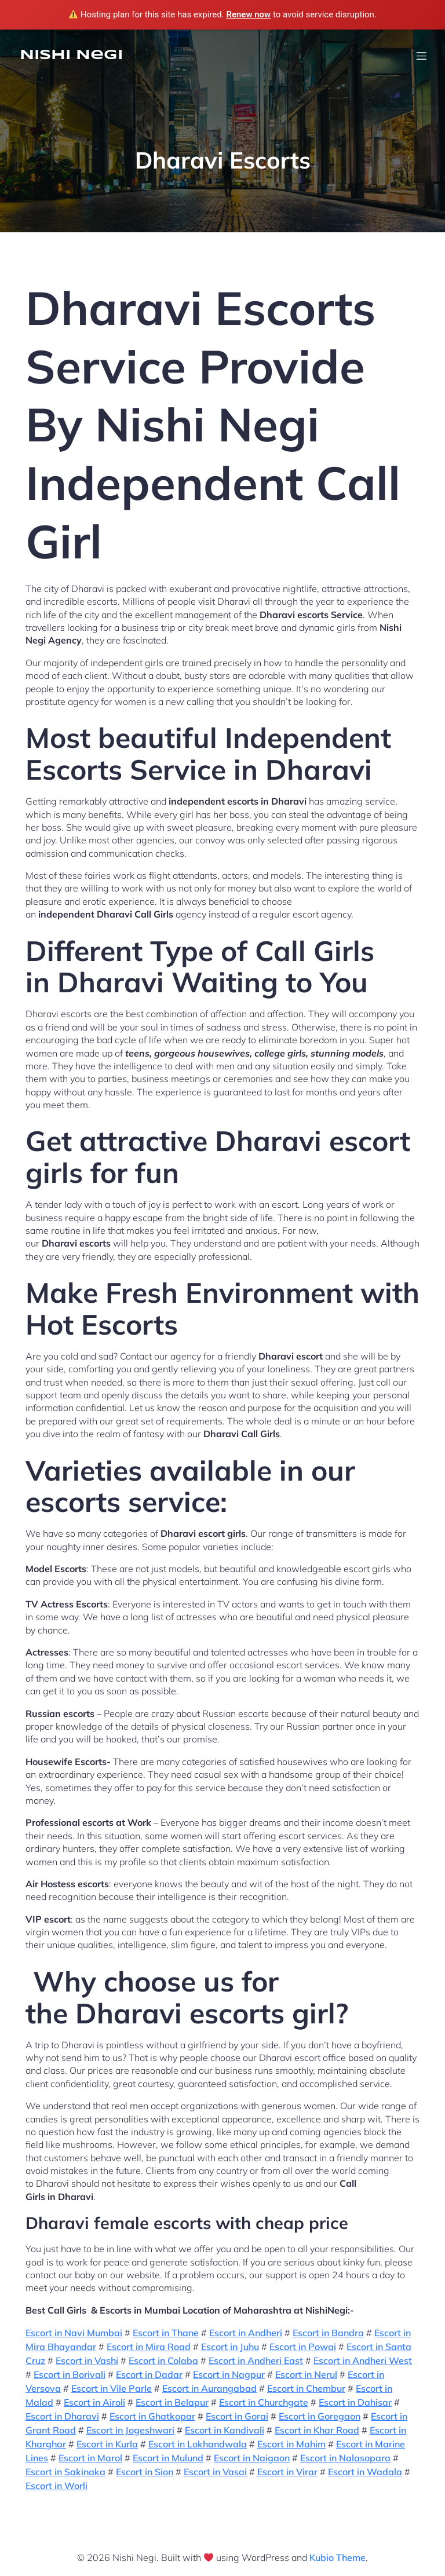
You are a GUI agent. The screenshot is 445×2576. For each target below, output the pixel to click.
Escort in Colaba (163, 2360)
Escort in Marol (90, 2458)
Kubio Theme (337, 2557)
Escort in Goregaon (319, 2416)
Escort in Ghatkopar (152, 2416)
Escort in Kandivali (224, 2430)
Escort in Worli (56, 2485)
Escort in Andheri (245, 2333)
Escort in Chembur (306, 2388)
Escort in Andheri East (256, 2360)
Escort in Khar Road (317, 2430)
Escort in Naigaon (252, 2458)
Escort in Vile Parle (111, 2388)
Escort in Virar (287, 2472)
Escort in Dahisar (355, 2402)
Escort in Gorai (237, 2416)
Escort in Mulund (168, 2458)
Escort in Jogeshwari (130, 2430)
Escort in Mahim (291, 2444)
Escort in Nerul (306, 2374)
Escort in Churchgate (263, 2402)
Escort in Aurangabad (209, 2388)
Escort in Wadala (365, 2472)
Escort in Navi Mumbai (73, 2333)
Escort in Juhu (230, 2346)
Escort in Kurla (107, 2444)
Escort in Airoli (94, 2402)
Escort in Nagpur (229, 2374)
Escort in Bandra (328, 2333)
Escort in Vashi (87, 2360)
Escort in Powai (302, 2346)
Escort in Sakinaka (65, 2472)
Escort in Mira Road (149, 2346)
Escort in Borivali (69, 2374)
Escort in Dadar (149, 2374)
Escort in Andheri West (362, 2360)
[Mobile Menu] (421, 55)
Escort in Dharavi (62, 2416)
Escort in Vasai (215, 2472)
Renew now (248, 14)
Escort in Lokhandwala (197, 2444)
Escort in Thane (166, 2333)
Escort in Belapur (172, 2402)
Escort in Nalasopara (345, 2458)
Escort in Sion (144, 2472)
